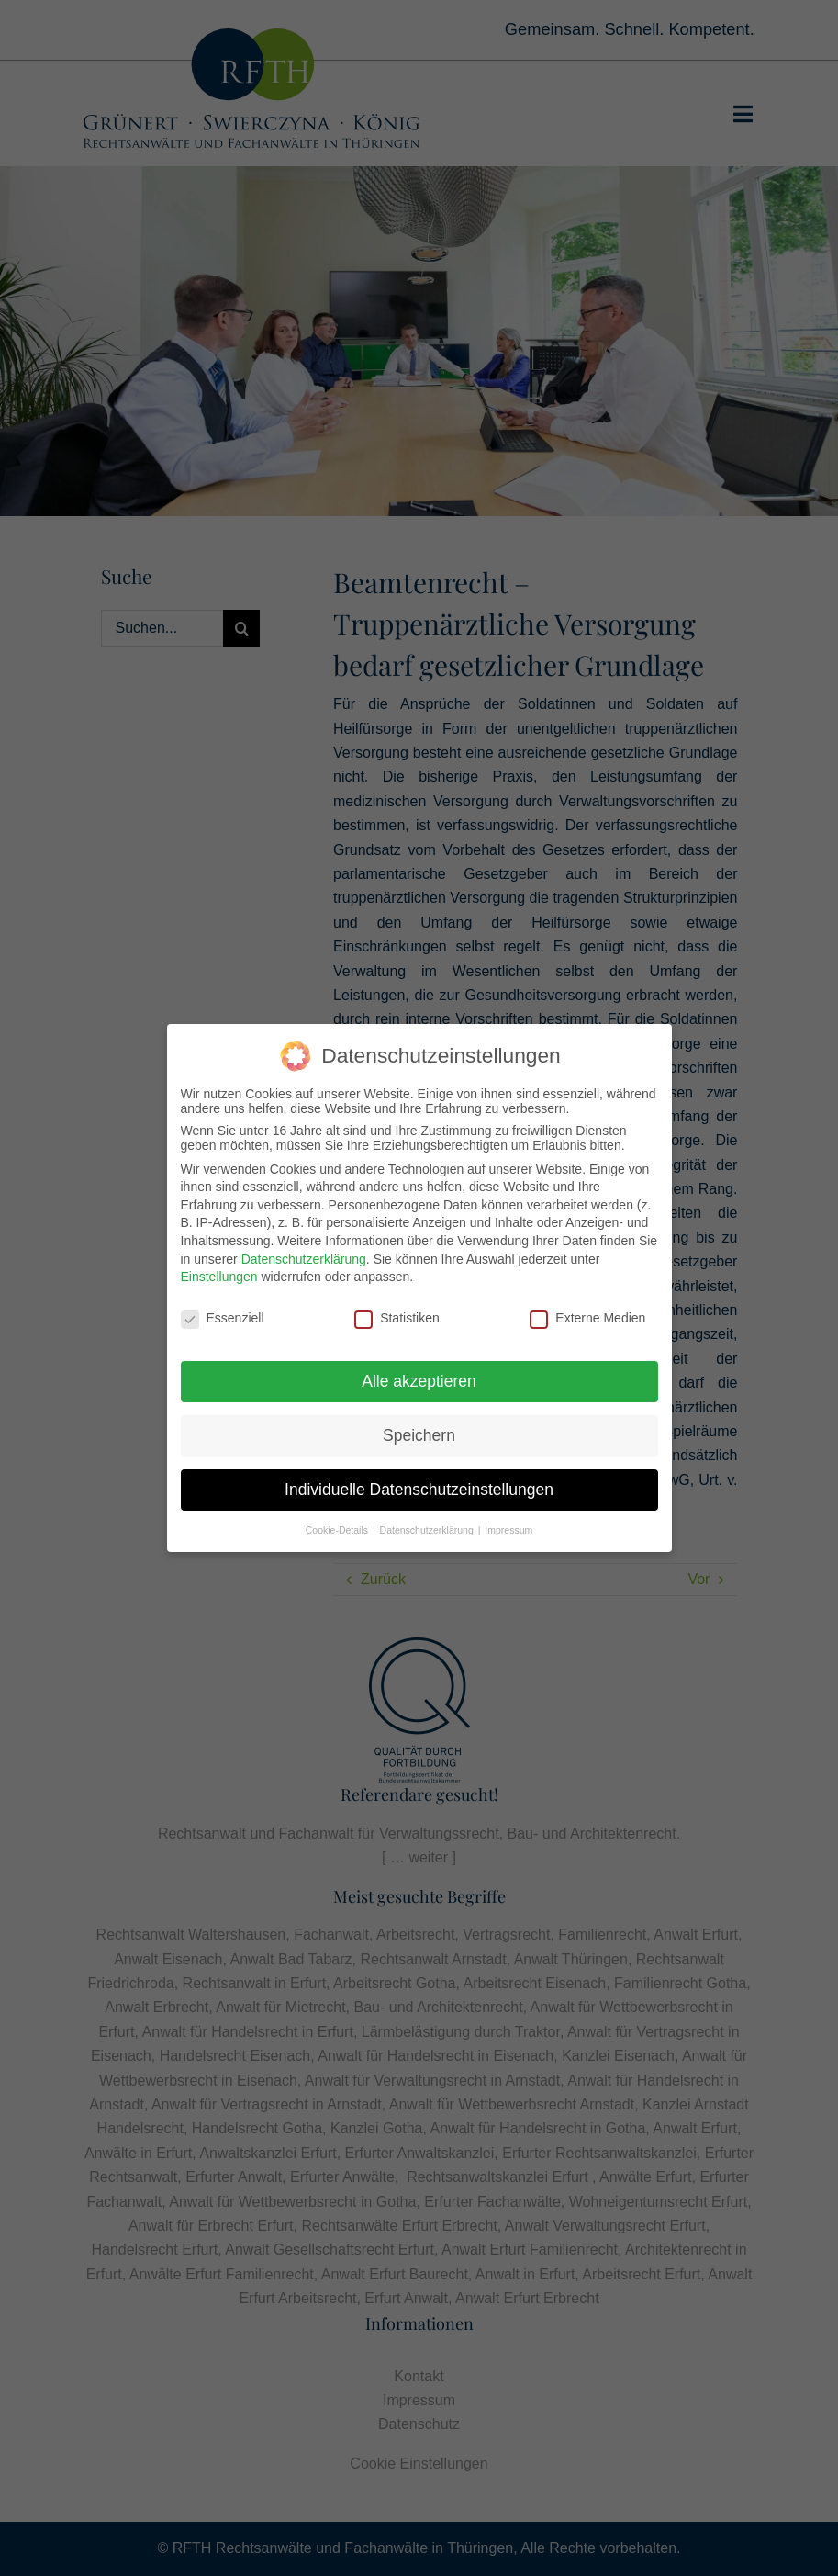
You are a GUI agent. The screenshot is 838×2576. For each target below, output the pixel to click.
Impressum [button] (508, 1525)
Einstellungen (219, 1273)
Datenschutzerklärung (303, 1254)
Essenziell (222, 1314)
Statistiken (397, 1314)
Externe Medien (587, 1314)
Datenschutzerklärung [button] (428, 1525)
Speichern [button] (419, 1431)
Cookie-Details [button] (338, 1525)
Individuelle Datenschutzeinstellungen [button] (419, 1485)
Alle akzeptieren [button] (419, 1376)
